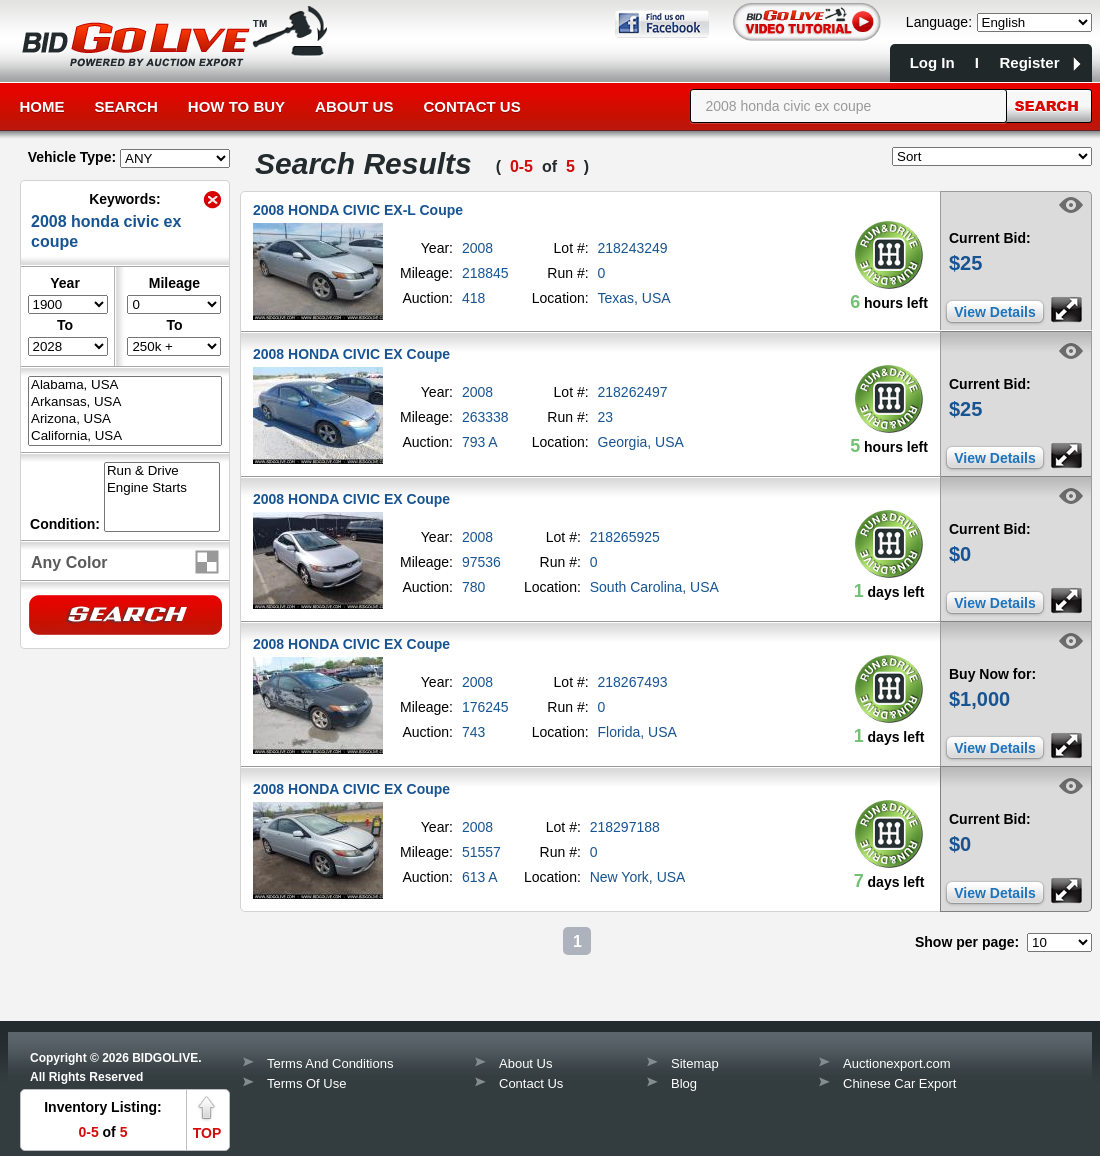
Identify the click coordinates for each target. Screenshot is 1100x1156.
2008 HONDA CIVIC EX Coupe (351, 354)
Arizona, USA (125, 419)
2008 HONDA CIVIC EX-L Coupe (358, 210)
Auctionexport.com (897, 1063)
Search (126, 106)
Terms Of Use (306, 1083)
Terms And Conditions (330, 1063)
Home (42, 106)
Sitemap (695, 1063)
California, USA (125, 436)
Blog (684, 1083)
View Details (994, 312)
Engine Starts (162, 488)
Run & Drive (162, 471)
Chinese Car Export (899, 1083)
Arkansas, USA (125, 402)
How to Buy (236, 106)
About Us (354, 106)
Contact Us (471, 106)
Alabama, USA (125, 385)
